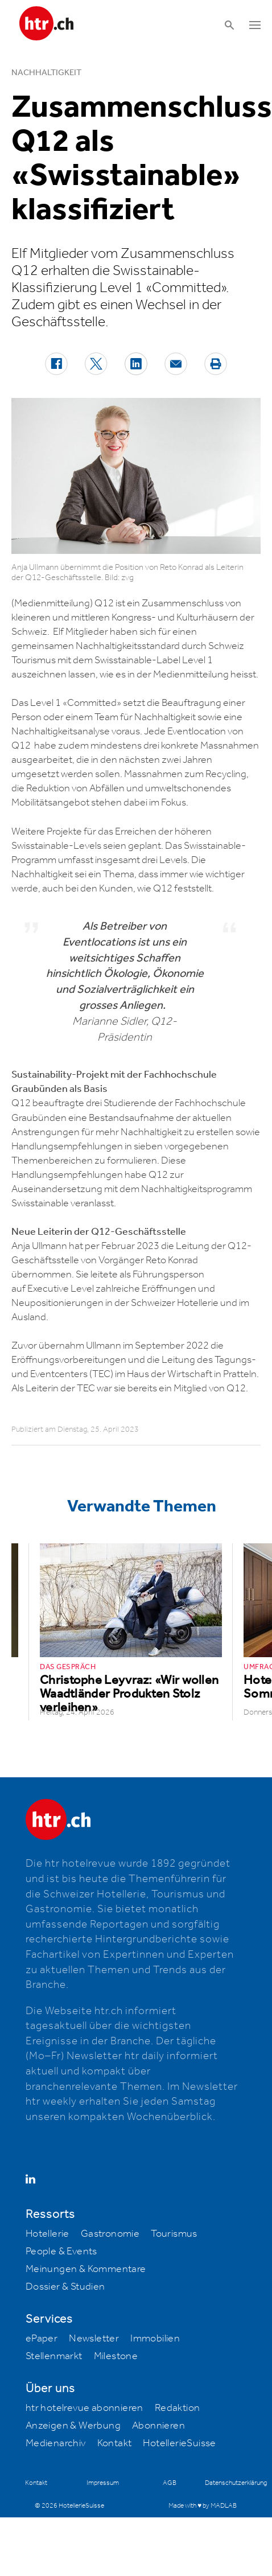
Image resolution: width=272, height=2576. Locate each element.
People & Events (61, 2251)
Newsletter (94, 2339)
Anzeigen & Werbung (73, 2426)
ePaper (41, 2339)
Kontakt (114, 2443)
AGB (169, 2483)
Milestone (116, 2356)
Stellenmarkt (54, 2356)
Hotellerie (47, 2234)
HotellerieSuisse (179, 2443)
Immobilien (155, 2339)
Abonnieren (158, 2426)
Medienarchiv (56, 2443)
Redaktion (177, 2408)
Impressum (102, 2483)
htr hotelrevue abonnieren (84, 2408)
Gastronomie (110, 2234)
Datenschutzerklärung (236, 2483)
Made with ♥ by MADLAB (202, 2505)
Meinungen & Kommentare (86, 2269)
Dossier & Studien (65, 2287)
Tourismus (174, 2234)
